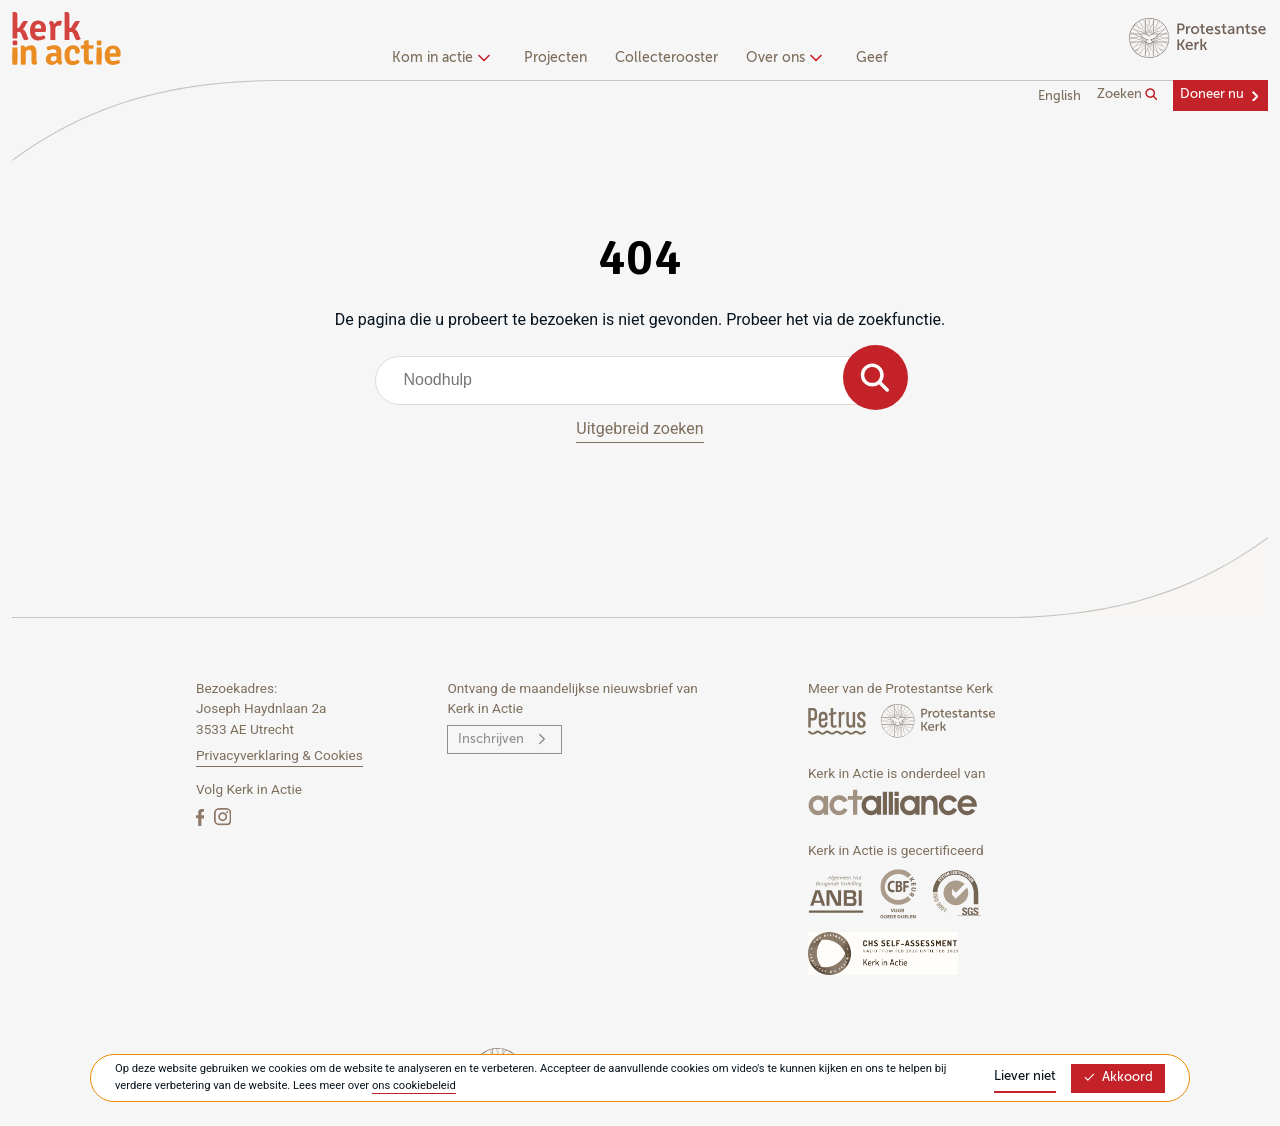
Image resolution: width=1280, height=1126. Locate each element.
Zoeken (1127, 95)
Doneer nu (1212, 94)
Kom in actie (438, 58)
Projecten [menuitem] (555, 58)
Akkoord (1118, 1077)
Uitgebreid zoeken (639, 428)
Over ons (781, 58)
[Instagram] (222, 816)
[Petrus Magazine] (838, 720)
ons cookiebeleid (414, 1085)
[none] (444, 60)
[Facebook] (202, 816)
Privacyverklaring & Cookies (279, 755)
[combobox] (640, 380)
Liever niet (1025, 1076)
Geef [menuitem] (872, 58)
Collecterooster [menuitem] (666, 58)
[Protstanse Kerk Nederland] (938, 720)
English (1059, 96)
